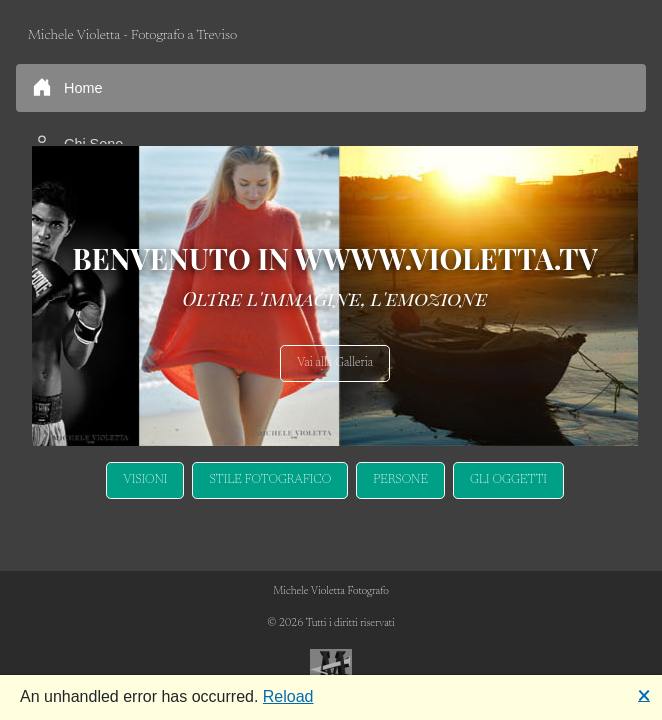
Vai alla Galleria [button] (335, 363)
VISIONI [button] (145, 480)
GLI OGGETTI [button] (508, 480)
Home (67, 87)
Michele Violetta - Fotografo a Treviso (132, 35)
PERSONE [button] (400, 480)
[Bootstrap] (331, 670)
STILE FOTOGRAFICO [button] (270, 480)
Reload (288, 696)
